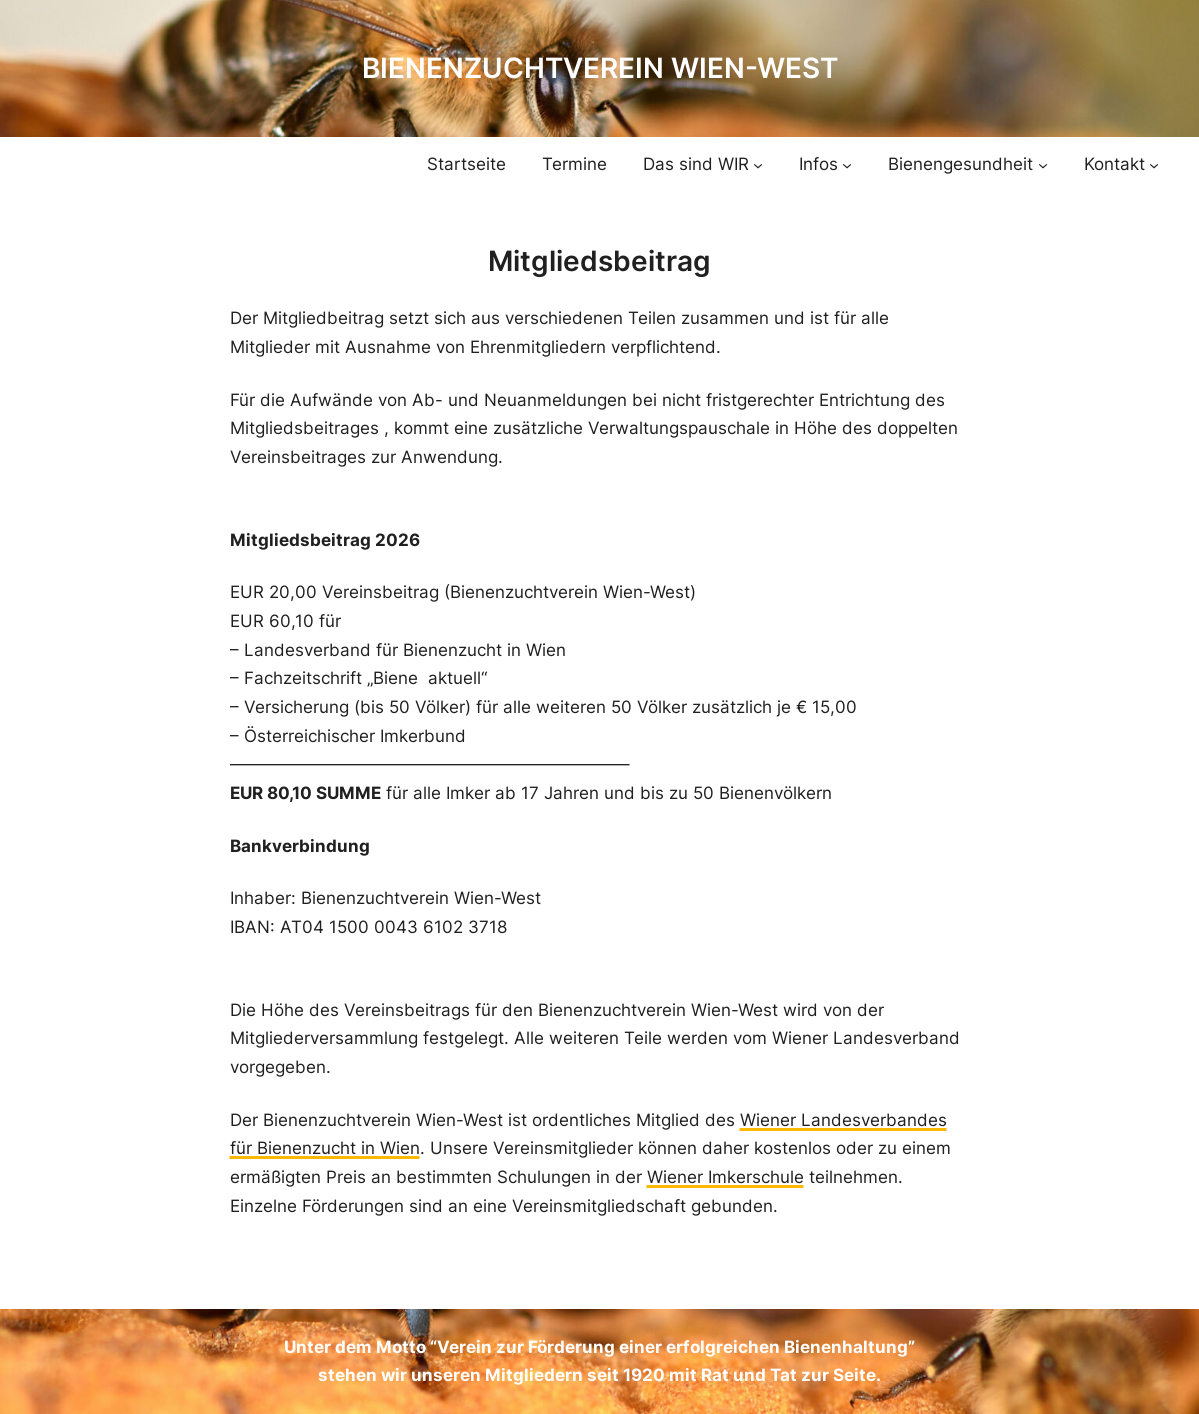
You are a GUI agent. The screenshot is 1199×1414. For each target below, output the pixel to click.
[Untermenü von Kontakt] (1154, 164)
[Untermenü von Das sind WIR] (758, 164)
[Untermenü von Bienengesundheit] (1043, 164)
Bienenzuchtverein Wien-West (600, 68)
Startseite (466, 164)
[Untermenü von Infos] (847, 164)
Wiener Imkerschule (725, 1177)
